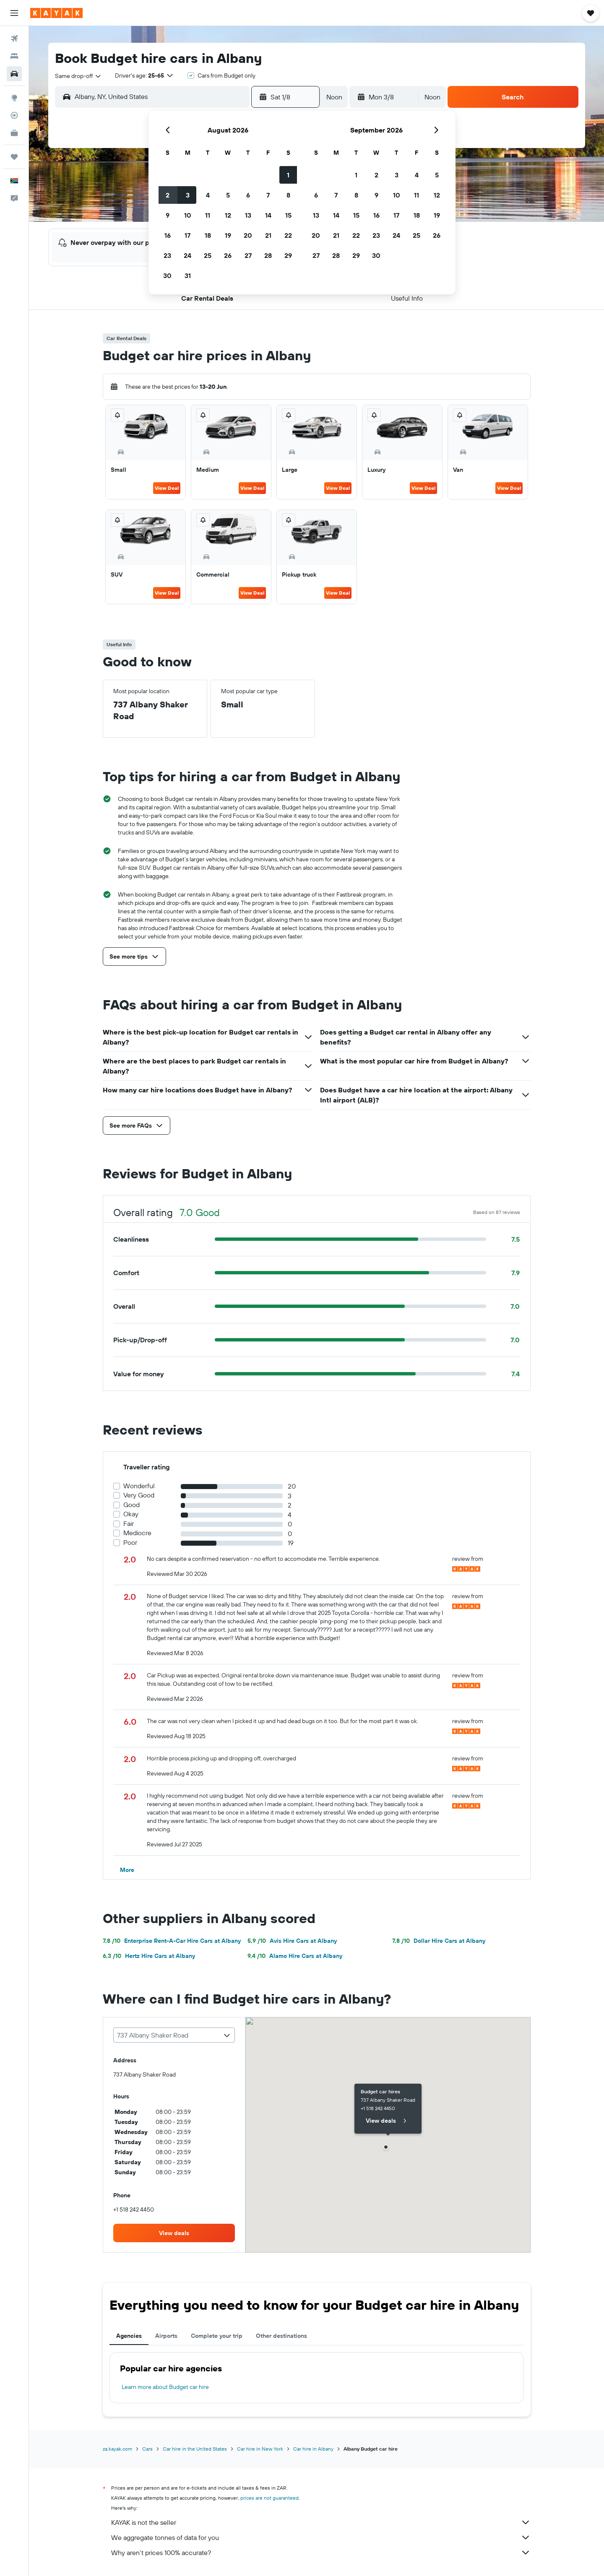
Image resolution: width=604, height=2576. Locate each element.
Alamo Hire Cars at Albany (294, 1956)
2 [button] (167, 195)
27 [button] (248, 255)
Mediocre (137, 1533)
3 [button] (188, 195)
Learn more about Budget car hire (165, 2387)
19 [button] (228, 235)
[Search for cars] (14, 73)
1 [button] (288, 175)
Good (131, 1505)
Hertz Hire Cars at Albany (149, 1956)
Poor (130, 1543)
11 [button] (207, 215)
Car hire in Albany (313, 2449)
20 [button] (248, 235)
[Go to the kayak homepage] (56, 13)
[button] (14, 13)
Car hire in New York (260, 2449)
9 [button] (167, 215)
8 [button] (288, 195)
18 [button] (208, 235)
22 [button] (288, 235)
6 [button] (248, 195)
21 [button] (268, 235)
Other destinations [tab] (281, 2335)
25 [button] (207, 255)
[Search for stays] (14, 56)
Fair (128, 1524)
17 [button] (187, 235)
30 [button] (167, 275)
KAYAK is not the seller (321, 2522)
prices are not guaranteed (269, 2498)
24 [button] (187, 255)
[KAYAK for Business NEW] (14, 133)
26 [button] (228, 255)
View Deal (167, 488)
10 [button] (187, 215)
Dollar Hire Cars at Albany (438, 1940)
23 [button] (167, 255)
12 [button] (228, 215)
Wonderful (139, 1486)
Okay (130, 1514)
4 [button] (208, 195)
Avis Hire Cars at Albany (292, 1940)
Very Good (138, 1495)
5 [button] (228, 195)
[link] (174, 2233)
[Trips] (14, 156)
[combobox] (78, 76)
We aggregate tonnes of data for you (321, 2537)
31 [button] (188, 275)
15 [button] (288, 215)
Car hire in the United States (195, 2449)
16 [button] (167, 235)
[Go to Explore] (14, 97)
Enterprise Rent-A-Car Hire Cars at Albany (172, 1940)
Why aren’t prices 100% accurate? (321, 2552)
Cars (147, 2449)
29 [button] (288, 255)
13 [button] (248, 215)
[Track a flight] (14, 115)
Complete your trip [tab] (216, 2335)
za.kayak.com (117, 2449)
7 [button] (268, 195)
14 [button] (268, 215)
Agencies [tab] (129, 2335)
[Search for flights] (14, 38)
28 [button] (268, 255)
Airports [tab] (166, 2335)
